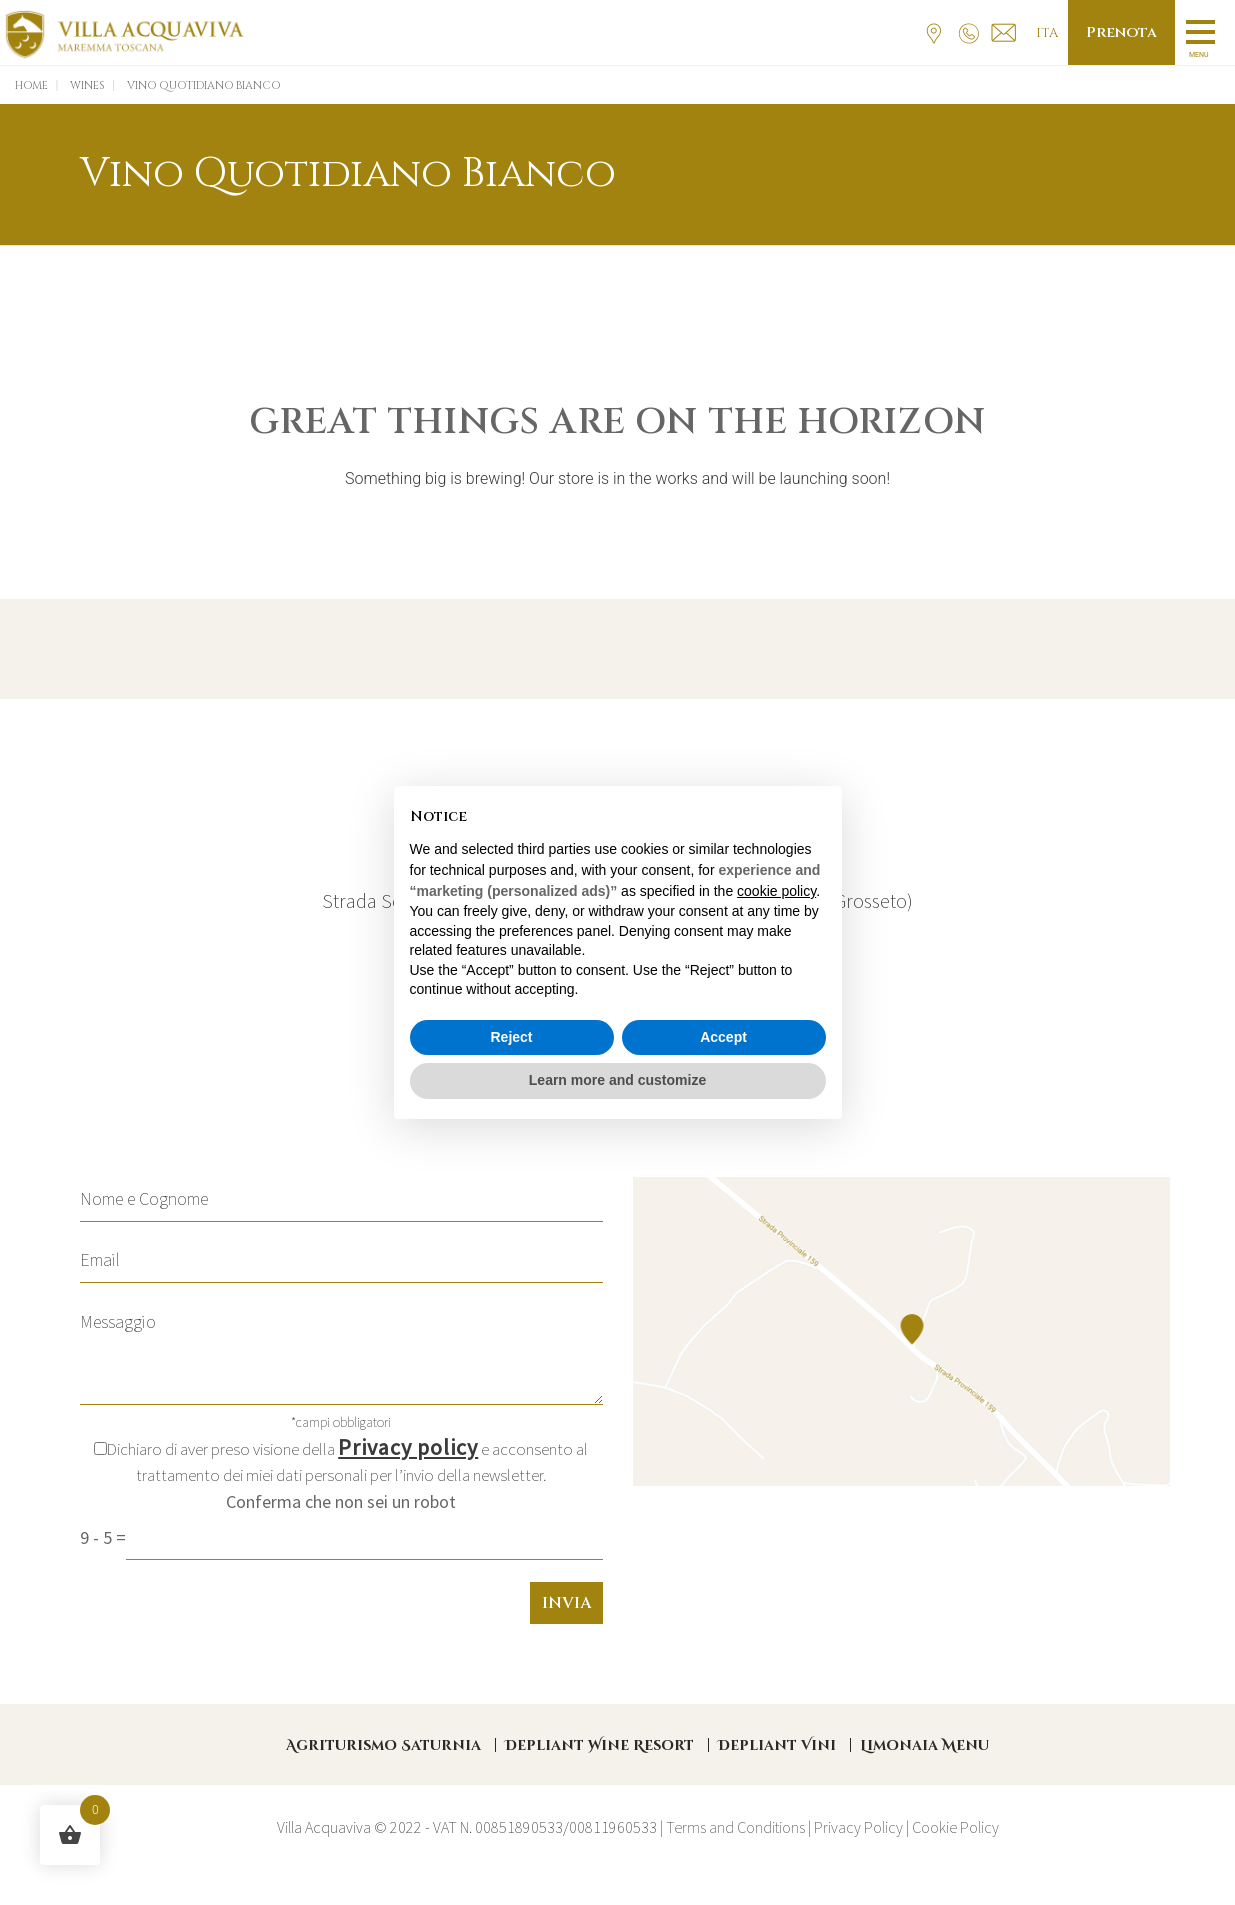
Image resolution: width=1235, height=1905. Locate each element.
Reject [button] (511, 1037)
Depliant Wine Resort (599, 1745)
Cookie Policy (955, 1827)
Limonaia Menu (924, 1745)
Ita (1047, 33)
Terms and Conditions (735, 1827)
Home (31, 85)
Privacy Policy (858, 1827)
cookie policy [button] (776, 891)
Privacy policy (408, 1447)
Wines (87, 85)
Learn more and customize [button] (617, 1080)
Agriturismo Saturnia (383, 1745)
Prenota (1121, 32)
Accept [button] (723, 1037)
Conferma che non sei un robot (341, 1501)
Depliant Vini (777, 1745)
